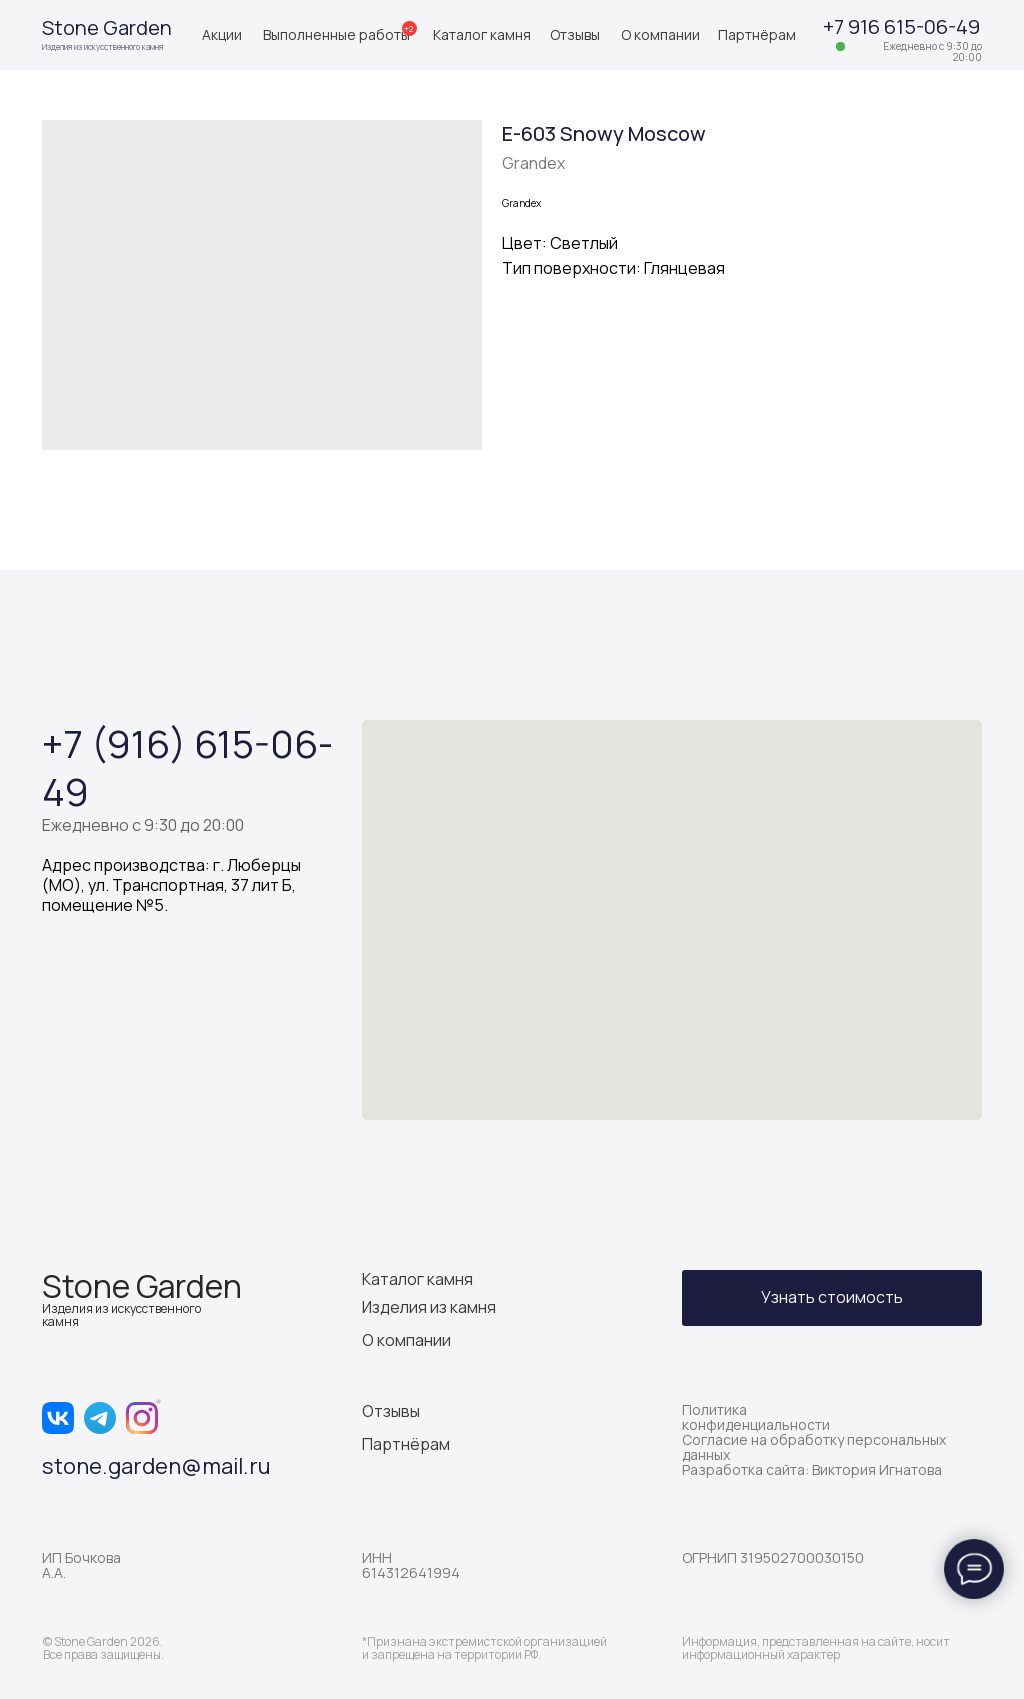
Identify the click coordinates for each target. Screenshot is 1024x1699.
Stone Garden (107, 27)
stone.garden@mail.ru (156, 1466)
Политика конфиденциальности (756, 1417)
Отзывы (575, 34)
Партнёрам (757, 34)
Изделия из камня (429, 1307)
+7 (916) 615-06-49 (187, 767)
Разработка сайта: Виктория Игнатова (812, 1469)
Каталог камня (482, 34)
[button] (832, 1298)
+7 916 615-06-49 (901, 26)
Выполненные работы (336, 34)
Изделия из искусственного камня (102, 46)
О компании (660, 34)
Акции (222, 34)
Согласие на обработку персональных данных (814, 1447)
